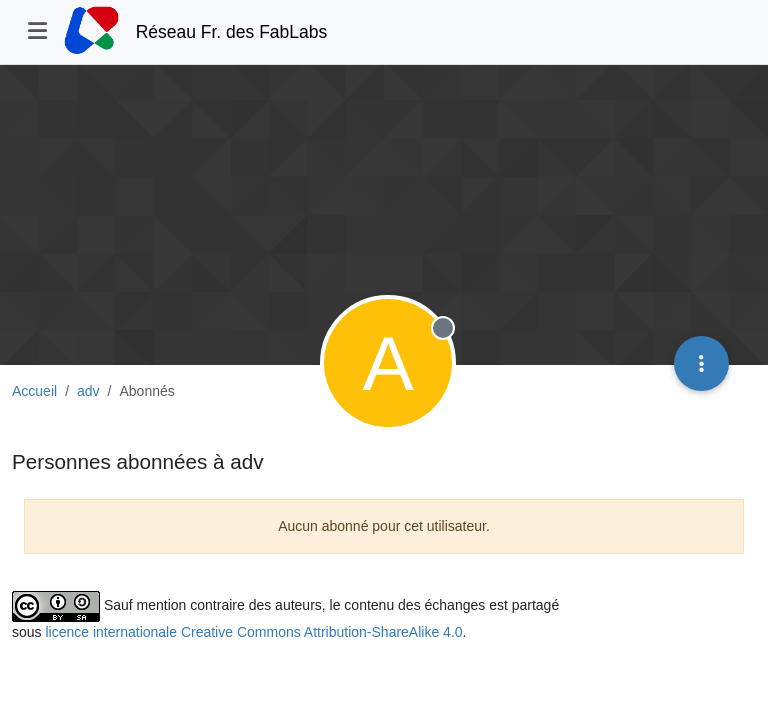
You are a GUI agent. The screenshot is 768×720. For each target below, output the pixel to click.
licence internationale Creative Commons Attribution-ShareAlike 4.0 (253, 632)
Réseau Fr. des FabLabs (232, 32)
